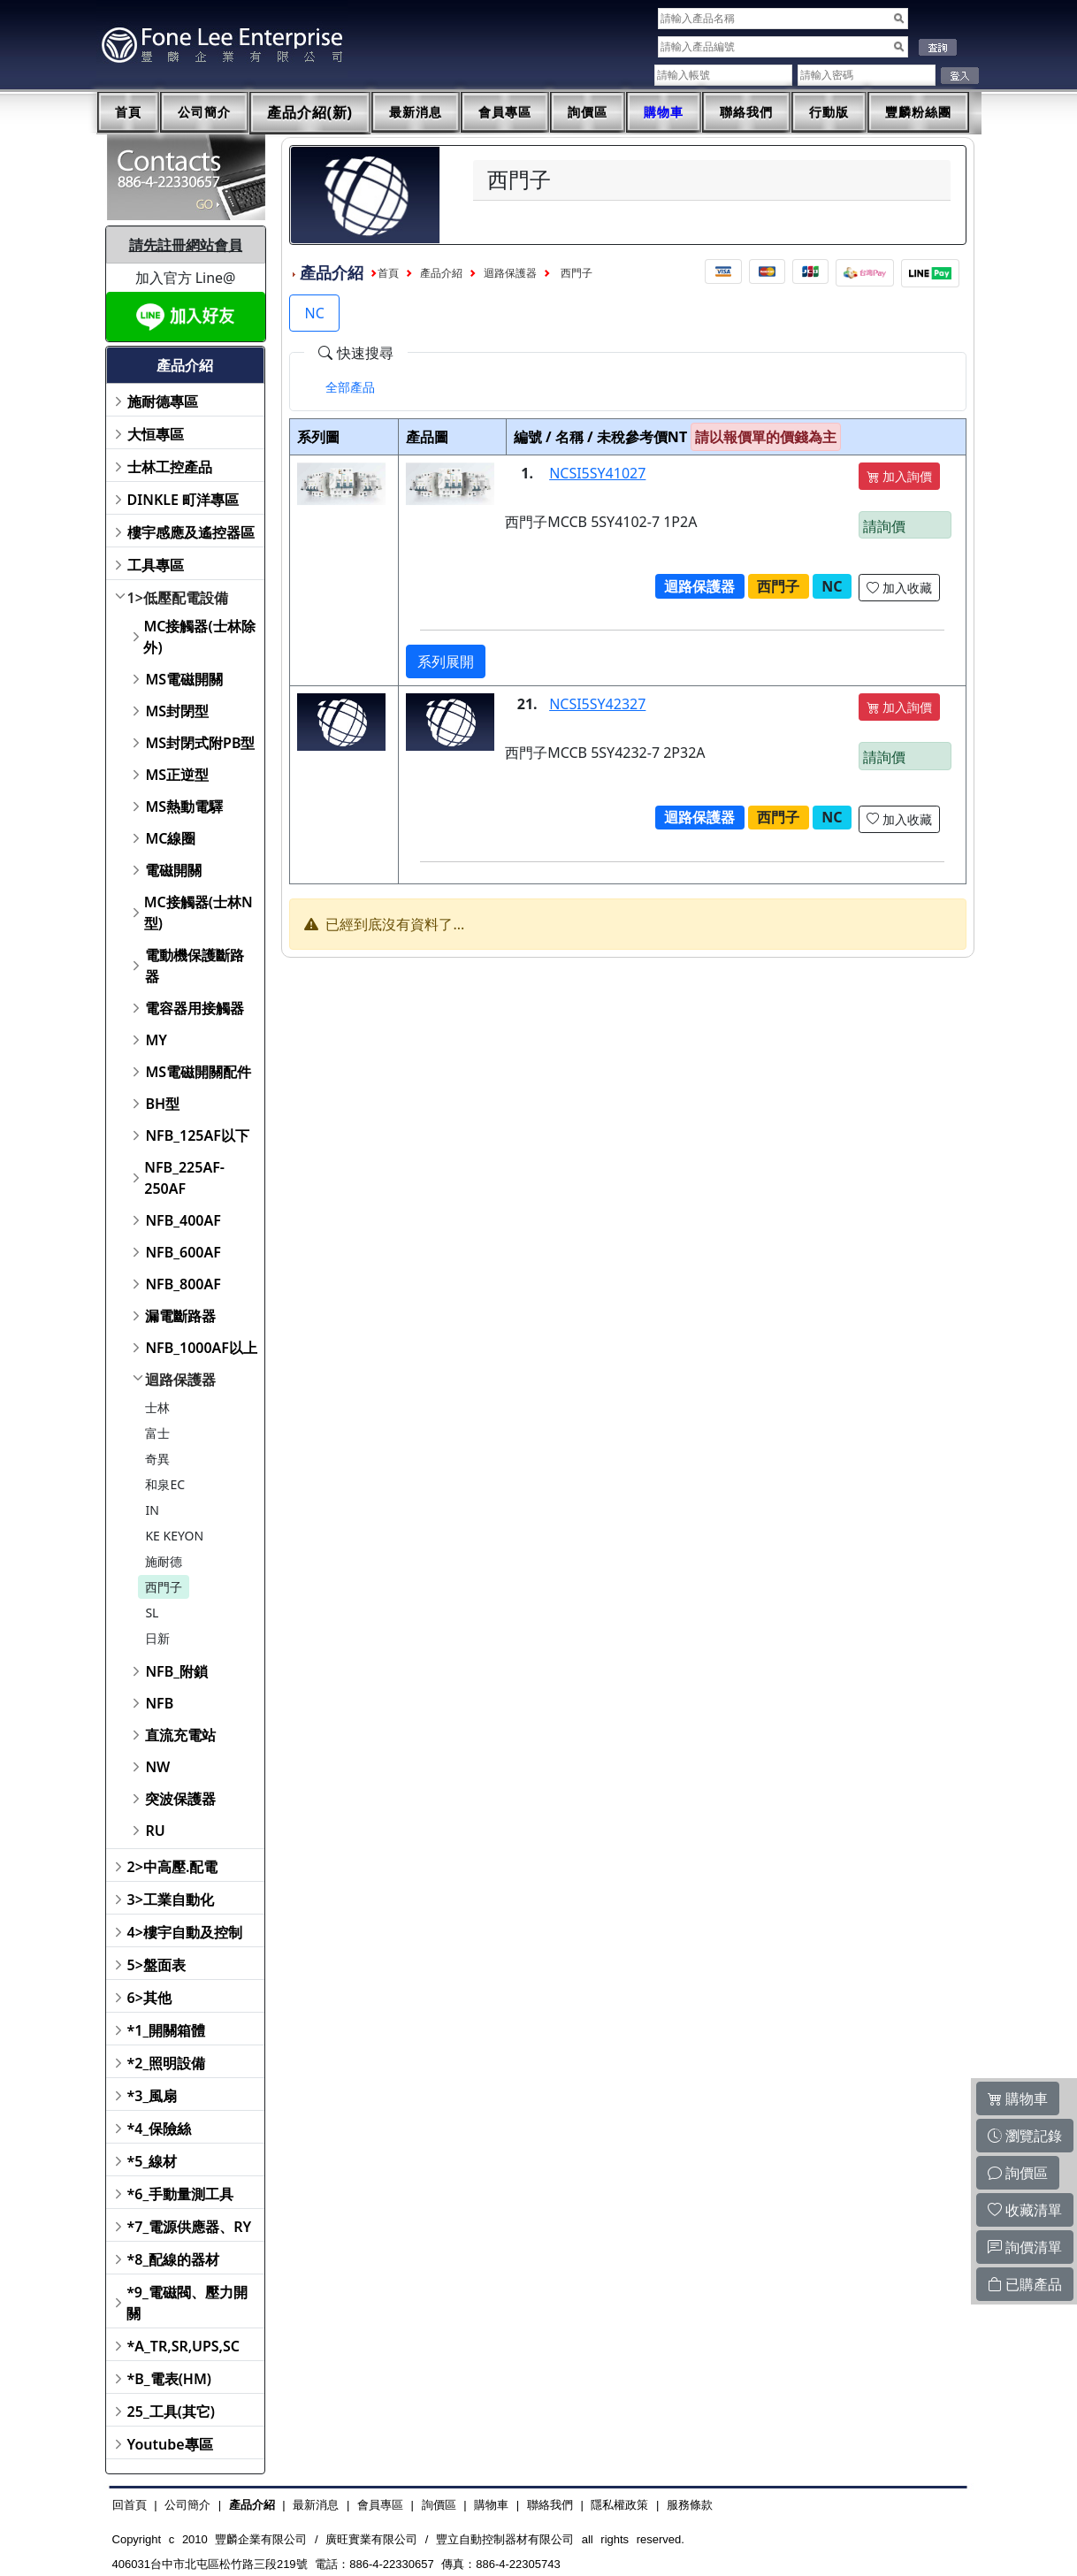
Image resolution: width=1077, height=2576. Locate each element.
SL (151, 1612)
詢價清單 (1025, 2247)
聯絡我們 (746, 112)
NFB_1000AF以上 (201, 1347)
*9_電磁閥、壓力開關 (187, 2302)
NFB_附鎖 (176, 1671)
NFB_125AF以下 (196, 1135)
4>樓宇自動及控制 (184, 1932)
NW (157, 1767)
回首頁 (129, 2504)
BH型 (162, 1103)
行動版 (829, 112)
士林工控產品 (169, 467)
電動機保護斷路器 (194, 965)
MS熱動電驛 (184, 806)
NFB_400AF (182, 1220)
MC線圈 (170, 838)
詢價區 (587, 112)
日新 (157, 1638)
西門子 (163, 1586)
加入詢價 (899, 476)
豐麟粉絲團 (918, 112)
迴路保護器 (180, 1379)
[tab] (350, 387)
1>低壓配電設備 (177, 598)
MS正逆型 (177, 774)
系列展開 (445, 661)
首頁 (128, 112)
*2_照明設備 (166, 2063)
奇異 (157, 1458)
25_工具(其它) (171, 2411)
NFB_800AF (182, 1284)
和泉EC (165, 1484)
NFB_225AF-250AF (184, 1178)
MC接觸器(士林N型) (198, 912)
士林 (157, 1407)
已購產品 (1025, 2284)
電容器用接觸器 (194, 1008)
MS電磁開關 (184, 679)
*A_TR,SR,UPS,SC (183, 2346)
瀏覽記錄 (1025, 2135)
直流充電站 (180, 1735)
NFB (159, 1703)
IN (151, 1510)
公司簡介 (204, 112)
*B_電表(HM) (169, 2379)
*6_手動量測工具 (180, 2194)
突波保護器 (180, 1798)
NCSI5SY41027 (597, 473)
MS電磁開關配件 (198, 1072)
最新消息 (415, 112)
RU (154, 1830)
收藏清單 (1025, 2210)
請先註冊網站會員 (185, 245)
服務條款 (690, 2504)
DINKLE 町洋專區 (183, 499)
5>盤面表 (156, 1965)
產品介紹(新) (310, 112)
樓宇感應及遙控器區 (191, 532)
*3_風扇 (152, 2096)
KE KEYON (174, 1535)
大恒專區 (155, 434)
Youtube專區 (170, 2444)
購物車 (664, 112)
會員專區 (504, 112)
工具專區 (155, 565)
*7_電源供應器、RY (189, 2226)
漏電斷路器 (180, 1316)
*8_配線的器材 (173, 2259)
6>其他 (149, 1997)
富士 (157, 1433)
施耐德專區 (162, 401)
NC (314, 313)
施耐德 (163, 1561)
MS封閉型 (177, 711)
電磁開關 (173, 870)
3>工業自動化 (170, 1899)
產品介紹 (441, 273)
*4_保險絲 (159, 2128)
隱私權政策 (619, 2504)
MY (156, 1040)
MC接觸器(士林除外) (199, 636)
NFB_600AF (182, 1252)
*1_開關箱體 (166, 2030)
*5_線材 (152, 2161)
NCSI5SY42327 (597, 704)
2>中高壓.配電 (172, 1867)
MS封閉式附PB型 (200, 743)
